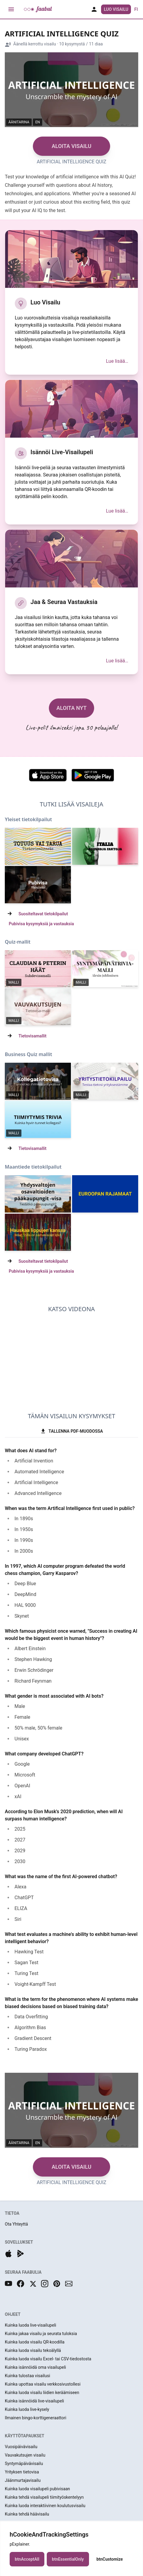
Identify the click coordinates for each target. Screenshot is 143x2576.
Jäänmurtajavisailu (22, 2480)
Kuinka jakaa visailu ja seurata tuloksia (41, 2333)
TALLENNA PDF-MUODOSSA (71, 1431)
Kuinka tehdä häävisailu (27, 2514)
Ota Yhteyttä (16, 2224)
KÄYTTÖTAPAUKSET (24, 2435)
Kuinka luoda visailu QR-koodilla (35, 2342)
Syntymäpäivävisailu (24, 2463)
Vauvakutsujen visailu (25, 2455)
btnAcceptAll (27, 2559)
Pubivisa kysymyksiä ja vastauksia (41, 923)
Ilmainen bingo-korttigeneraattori (35, 2417)
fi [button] (136, 9)
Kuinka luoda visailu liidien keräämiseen (42, 2392)
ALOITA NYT (71, 708)
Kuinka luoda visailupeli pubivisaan (37, 2488)
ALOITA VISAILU (71, 146)
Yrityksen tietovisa (22, 2472)
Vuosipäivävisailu (21, 2446)
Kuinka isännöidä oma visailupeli (35, 2367)
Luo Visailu (116, 9)
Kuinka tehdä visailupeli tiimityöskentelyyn (44, 2497)
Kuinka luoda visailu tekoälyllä (33, 2350)
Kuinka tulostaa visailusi (27, 2375)
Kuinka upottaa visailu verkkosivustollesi (43, 2384)
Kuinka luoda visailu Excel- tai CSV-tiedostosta (48, 2358)
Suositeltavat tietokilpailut (43, 913)
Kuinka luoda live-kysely (27, 2409)
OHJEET (13, 2314)
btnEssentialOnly (68, 2559)
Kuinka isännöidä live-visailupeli (34, 2401)
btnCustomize (110, 2559)
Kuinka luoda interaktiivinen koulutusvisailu (45, 2505)
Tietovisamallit (32, 1036)
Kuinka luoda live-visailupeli (30, 2325)
